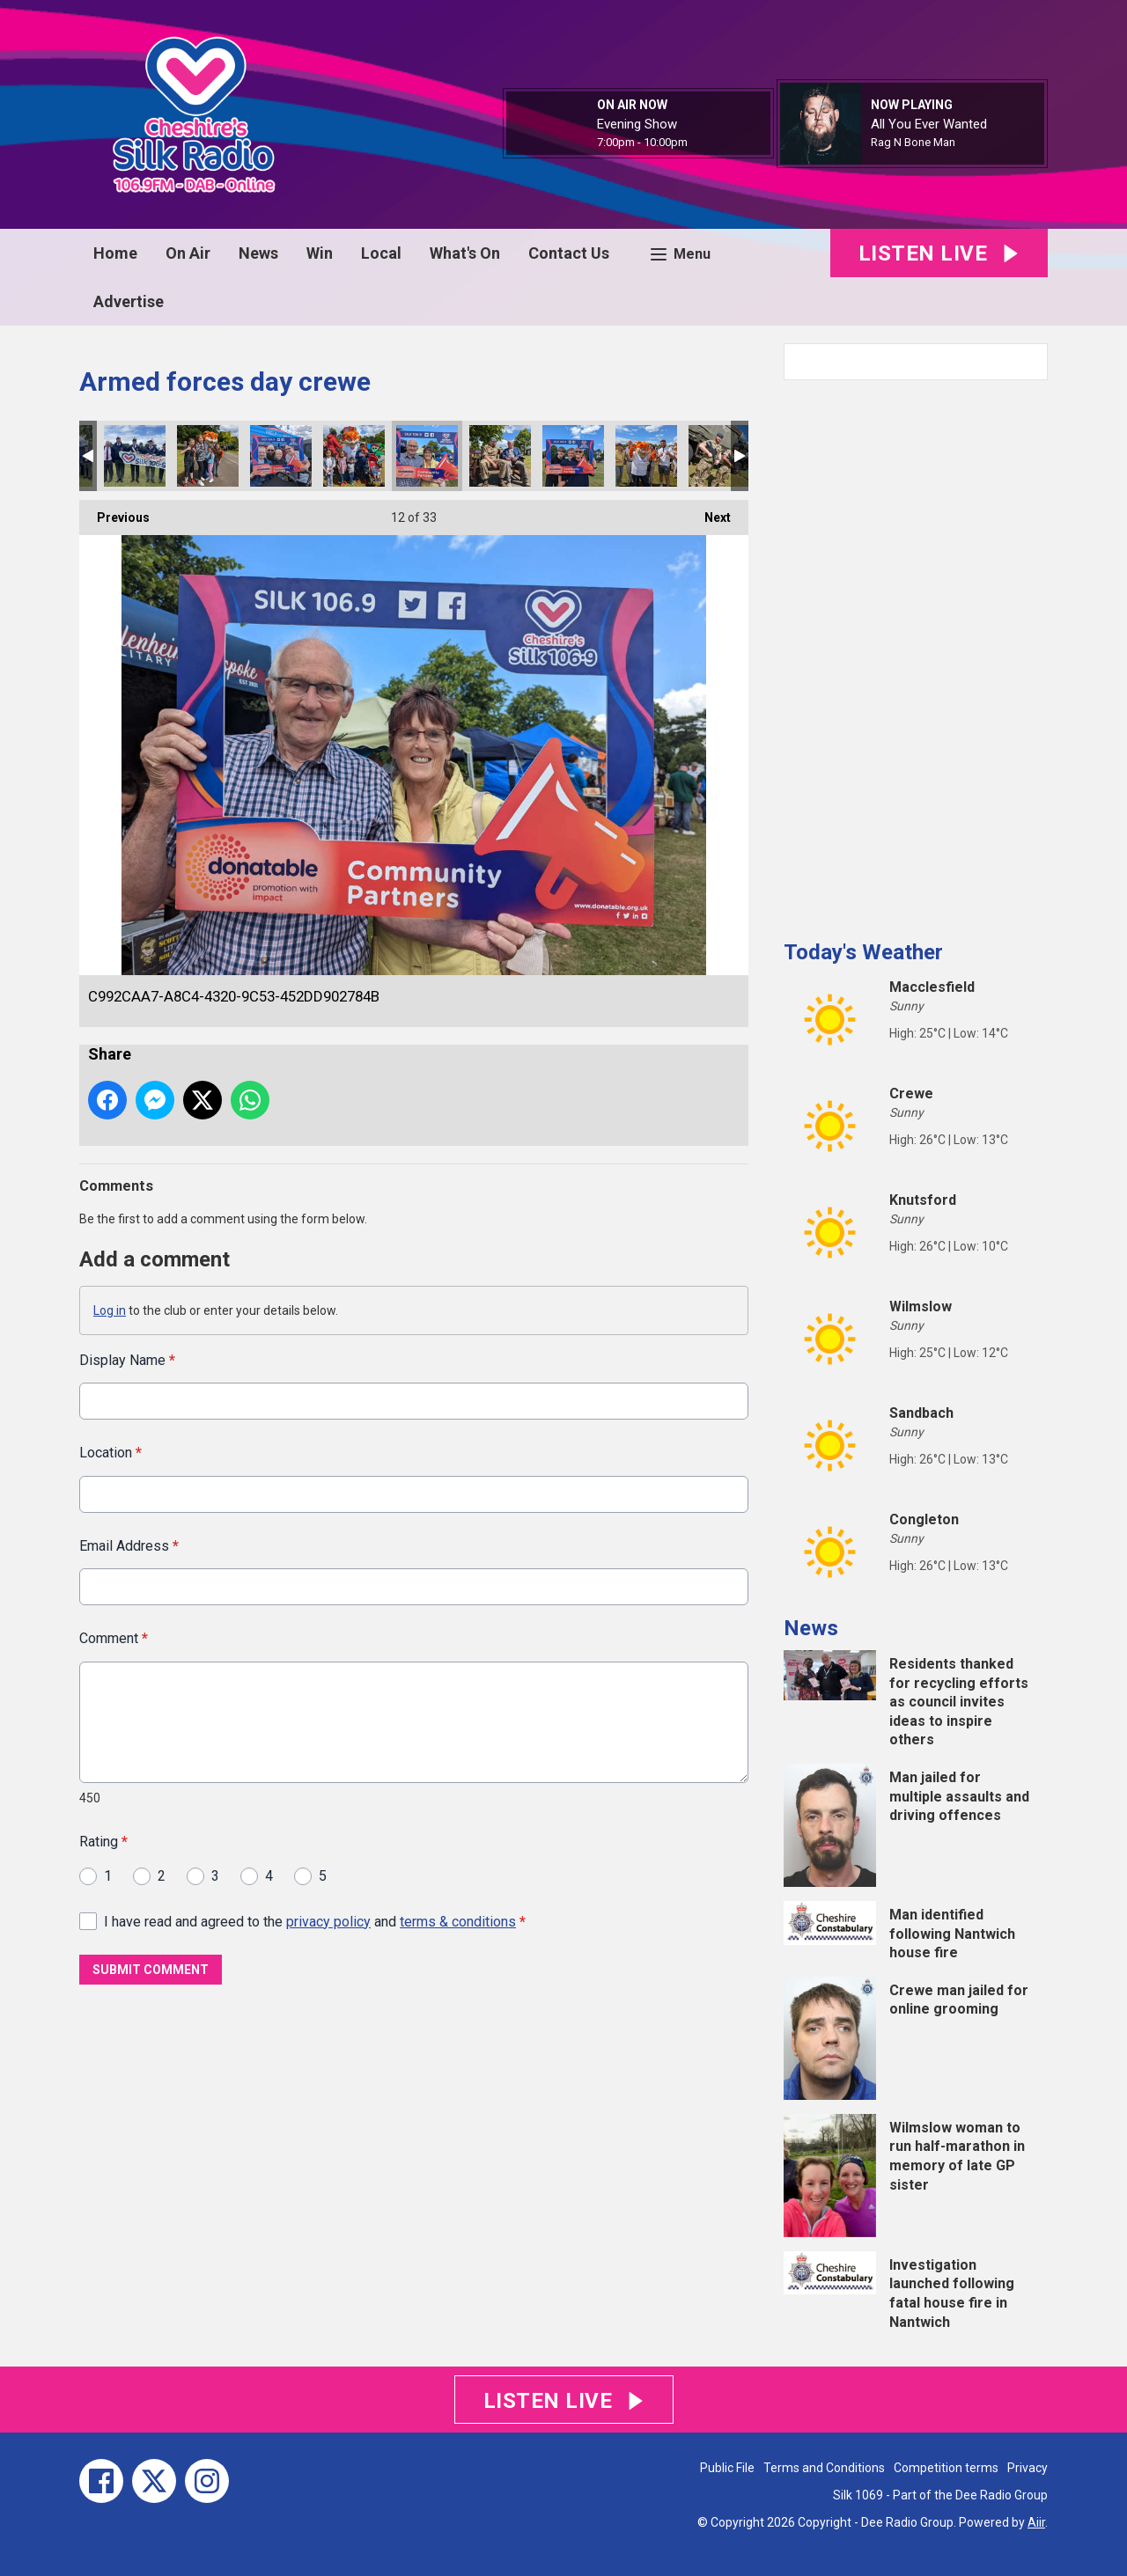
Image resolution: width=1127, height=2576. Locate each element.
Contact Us (568, 253)
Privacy (1027, 2468)
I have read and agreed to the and (315, 1920)
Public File (727, 2468)
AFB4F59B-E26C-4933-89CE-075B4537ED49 (281, 456)
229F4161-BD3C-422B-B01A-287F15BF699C (646, 456)
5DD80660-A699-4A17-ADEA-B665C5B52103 (719, 456)
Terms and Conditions (824, 2468)
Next (709, 512)
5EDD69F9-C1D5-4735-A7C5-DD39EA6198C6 (354, 456)
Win (319, 253)
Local (381, 253)
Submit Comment (150, 1970)
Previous (114, 512)
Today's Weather (863, 952)
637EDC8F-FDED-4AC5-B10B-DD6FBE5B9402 (208, 456)
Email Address (129, 1545)
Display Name (127, 1360)
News (258, 253)
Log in (109, 1310)
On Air (188, 253)
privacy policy (328, 1920)
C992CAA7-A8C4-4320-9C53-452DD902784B (427, 456)
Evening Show (637, 124)
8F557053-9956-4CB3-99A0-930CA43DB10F (573, 456)
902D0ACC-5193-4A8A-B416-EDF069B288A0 (135, 456)
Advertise (128, 301)
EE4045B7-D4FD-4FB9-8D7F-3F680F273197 (500, 456)
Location (110, 1452)
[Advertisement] (916, 653)
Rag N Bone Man (913, 142)
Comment (113, 1638)
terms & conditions (458, 1920)
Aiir (1036, 2522)
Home (115, 253)
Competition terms (946, 2468)
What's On (465, 253)
